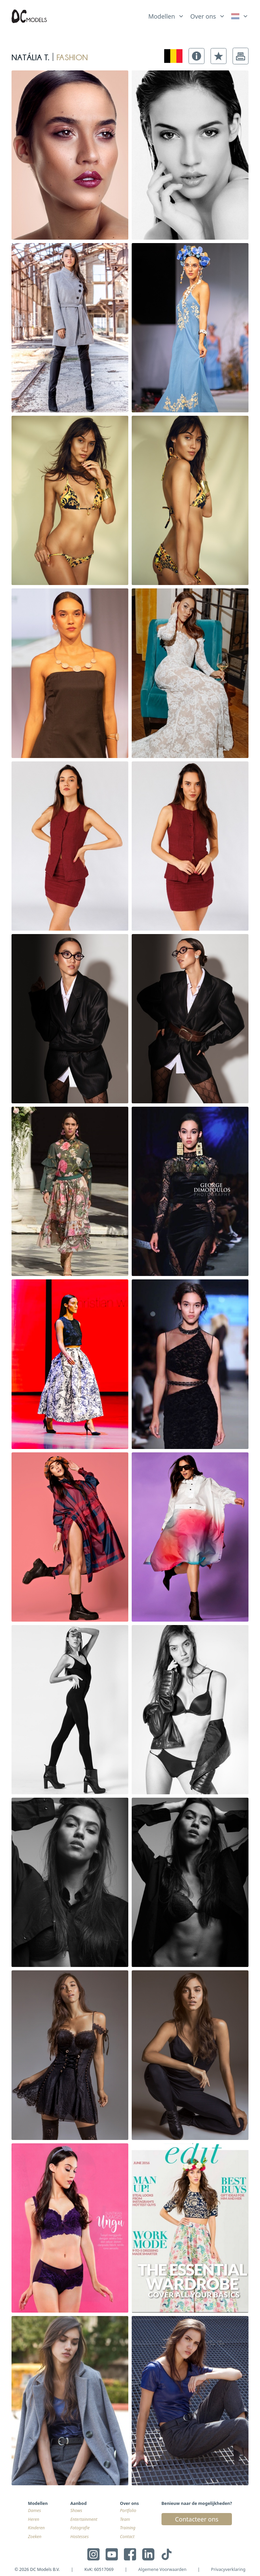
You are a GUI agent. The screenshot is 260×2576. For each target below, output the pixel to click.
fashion (72, 55)
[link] (240, 16)
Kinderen (36, 2528)
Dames (34, 2510)
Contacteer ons (196, 2519)
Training (127, 2528)
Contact (127, 2536)
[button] (196, 56)
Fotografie (80, 2528)
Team (125, 2519)
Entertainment (84, 2519)
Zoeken (35, 2536)
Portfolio (128, 2510)
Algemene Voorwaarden (162, 2569)
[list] (166, 15)
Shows (76, 2510)
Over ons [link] (203, 16)
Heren (33, 2519)
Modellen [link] (161, 16)
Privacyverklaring (228, 2569)
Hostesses (79, 2536)
